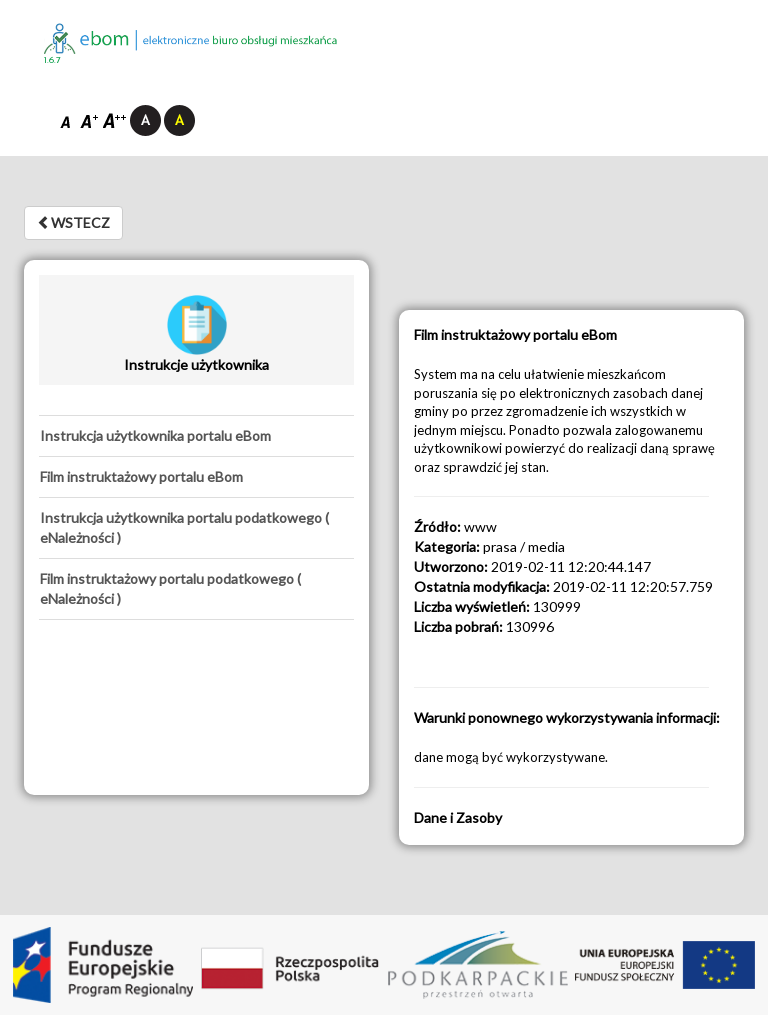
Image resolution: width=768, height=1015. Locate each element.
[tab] (196, 436)
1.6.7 (52, 60)
